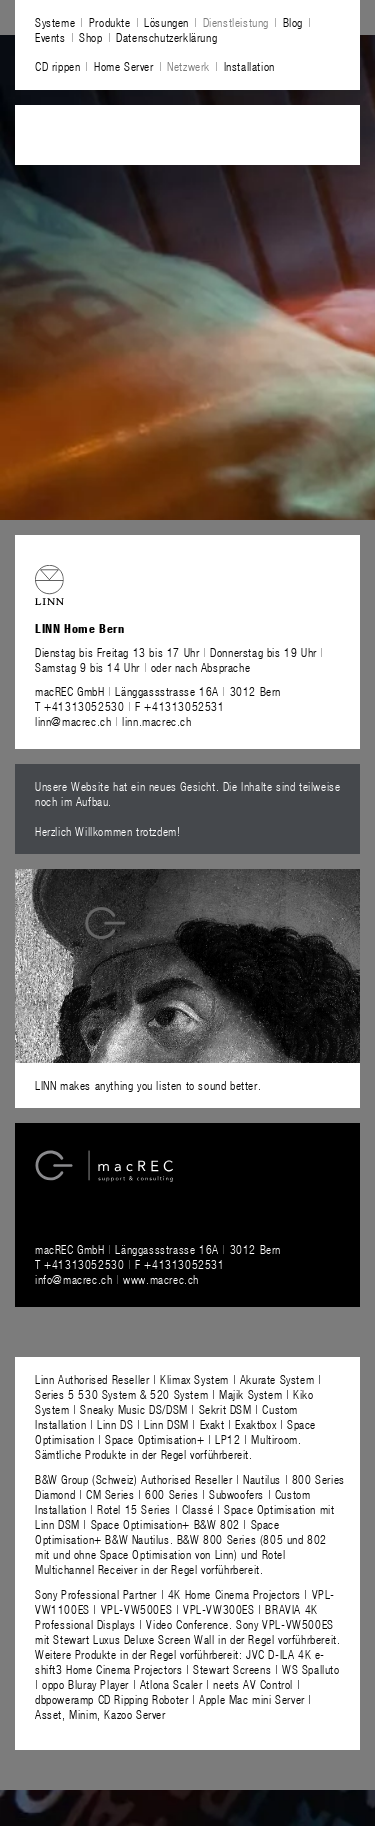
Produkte (110, 22)
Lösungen (166, 22)
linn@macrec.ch (73, 721)
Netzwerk (188, 66)
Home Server (124, 66)
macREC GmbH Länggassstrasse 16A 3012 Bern (158, 691)
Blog (293, 22)
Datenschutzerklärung (166, 37)
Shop (90, 37)
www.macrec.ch (161, 1279)
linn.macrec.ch (156, 721)
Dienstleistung (236, 22)
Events (50, 37)
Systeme (55, 22)
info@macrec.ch (73, 1279)
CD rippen (57, 66)
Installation (249, 66)
